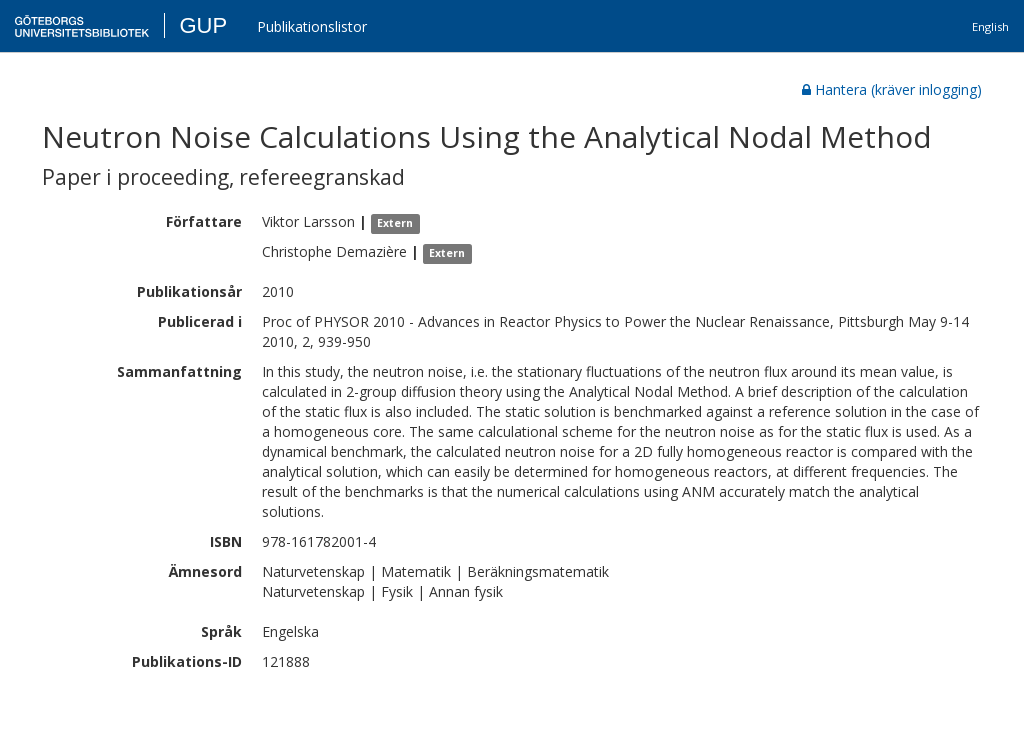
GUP (203, 25)
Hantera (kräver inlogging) (892, 89)
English (990, 26)
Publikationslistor (312, 26)
